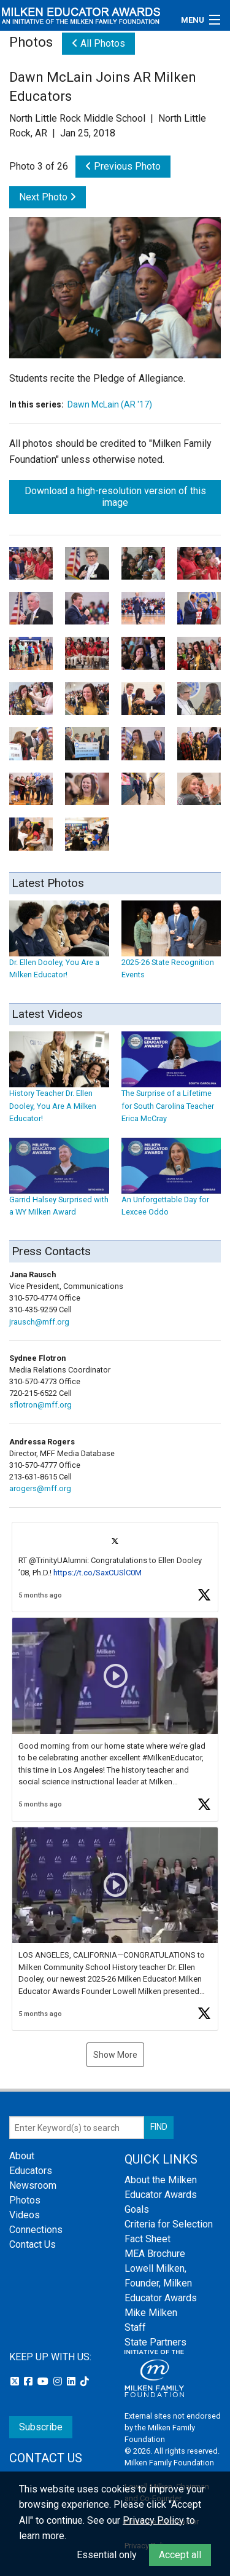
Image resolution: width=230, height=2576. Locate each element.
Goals (137, 2209)
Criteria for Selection (169, 2224)
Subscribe (41, 2427)
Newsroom (32, 2185)
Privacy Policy (153, 2520)
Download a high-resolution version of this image (115, 496)
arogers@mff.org (40, 1488)
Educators (30, 2170)
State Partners (155, 2342)
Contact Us (32, 2244)
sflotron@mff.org (40, 1404)
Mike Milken (151, 2312)
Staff (135, 2327)
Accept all (180, 2555)
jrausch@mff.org (39, 1321)
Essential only (107, 2555)
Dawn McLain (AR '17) (109, 404)
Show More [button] (115, 2055)
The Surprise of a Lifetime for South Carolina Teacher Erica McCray (171, 1088)
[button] (115, 1567)
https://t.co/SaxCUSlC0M (97, 1572)
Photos (24, 2200)
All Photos (98, 43)
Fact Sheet (148, 2239)
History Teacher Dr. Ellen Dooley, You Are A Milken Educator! (59, 1088)
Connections (36, 2229)
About (21, 2156)
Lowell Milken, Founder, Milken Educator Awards (161, 2283)
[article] (115, 1567)
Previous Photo (123, 166)
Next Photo (47, 197)
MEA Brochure (155, 2253)
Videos (24, 2215)
